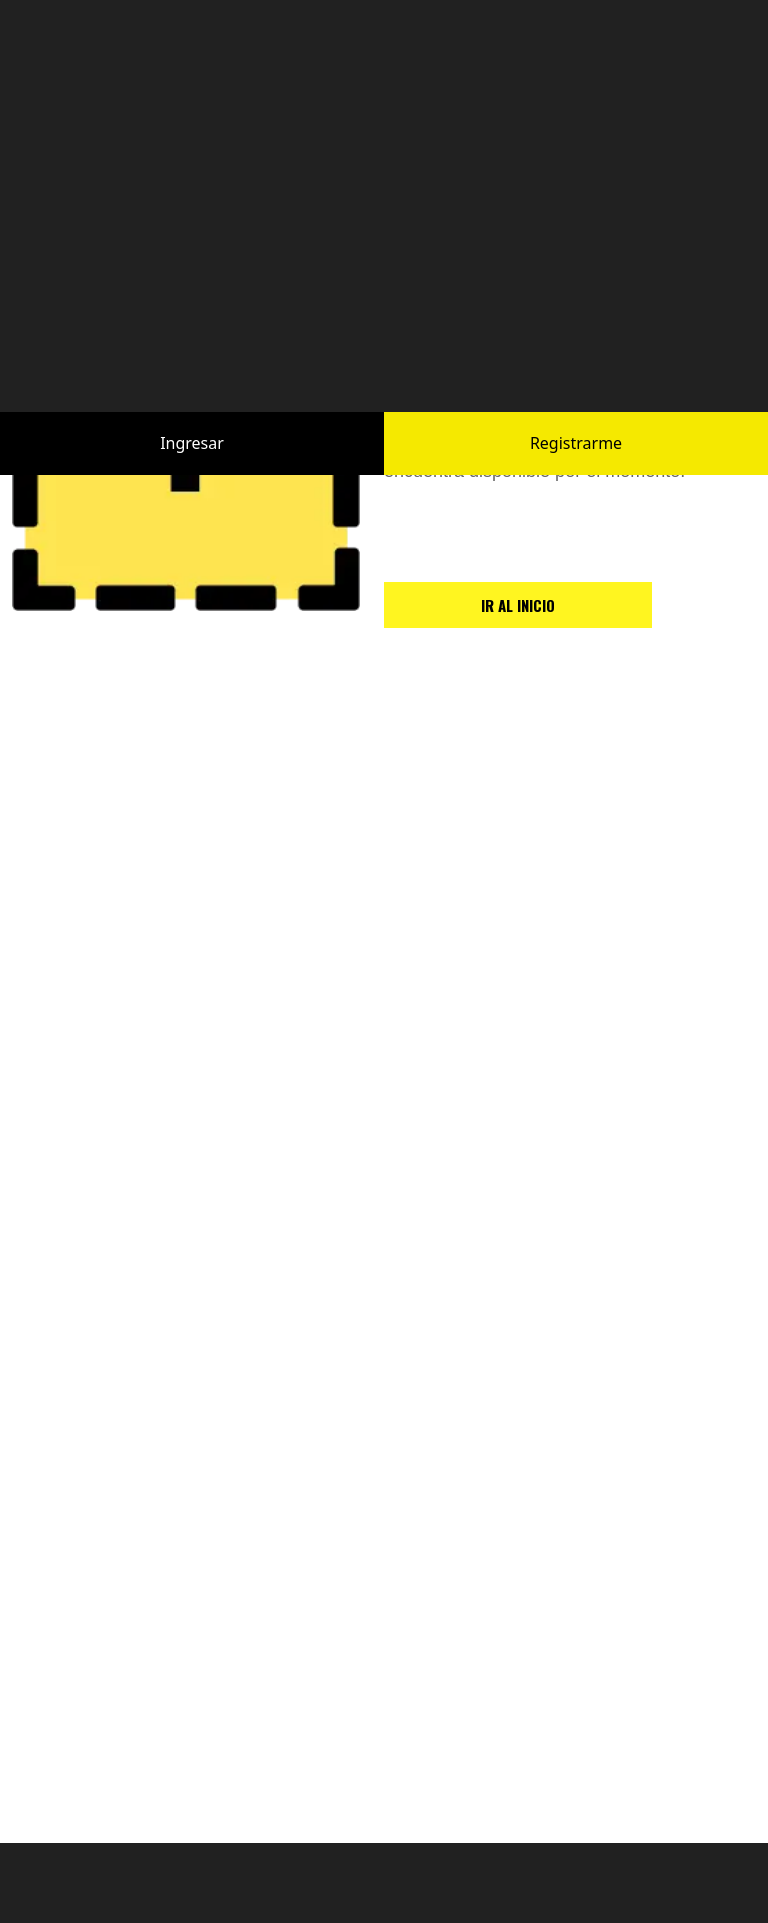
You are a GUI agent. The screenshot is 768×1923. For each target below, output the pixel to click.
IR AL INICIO (518, 605)
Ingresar (192, 422)
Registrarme (576, 422)
